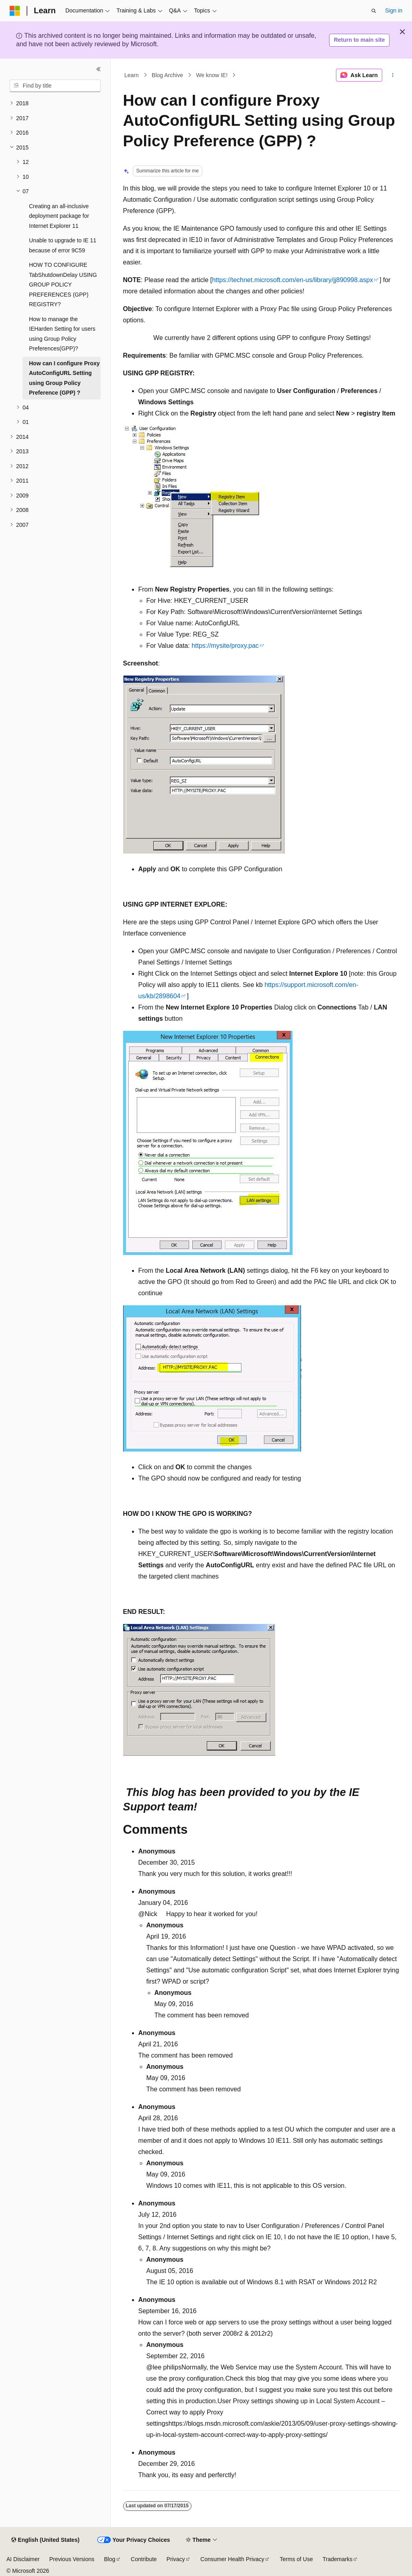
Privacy (176, 2559)
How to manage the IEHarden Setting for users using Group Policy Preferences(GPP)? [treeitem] (62, 334)
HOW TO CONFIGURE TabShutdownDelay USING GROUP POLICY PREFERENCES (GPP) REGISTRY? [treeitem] (63, 284)
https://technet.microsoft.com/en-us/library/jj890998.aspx (292, 279)
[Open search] (374, 11)
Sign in (393, 10)
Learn (131, 75)
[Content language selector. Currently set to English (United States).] (45, 2540)
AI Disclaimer (22, 2559)
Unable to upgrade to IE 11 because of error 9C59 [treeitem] (62, 245)
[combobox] (55, 86)
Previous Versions (71, 2559)
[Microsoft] (15, 11)
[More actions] (392, 75)
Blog (109, 2559)
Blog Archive (167, 75)
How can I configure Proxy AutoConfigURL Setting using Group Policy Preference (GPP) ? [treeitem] (64, 378)
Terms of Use (296, 2559)
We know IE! (211, 75)
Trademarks (337, 2559)
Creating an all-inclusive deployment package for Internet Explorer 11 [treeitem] (59, 216)
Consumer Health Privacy (232, 2559)
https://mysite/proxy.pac (225, 645)
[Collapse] (98, 69)
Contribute (144, 2559)
